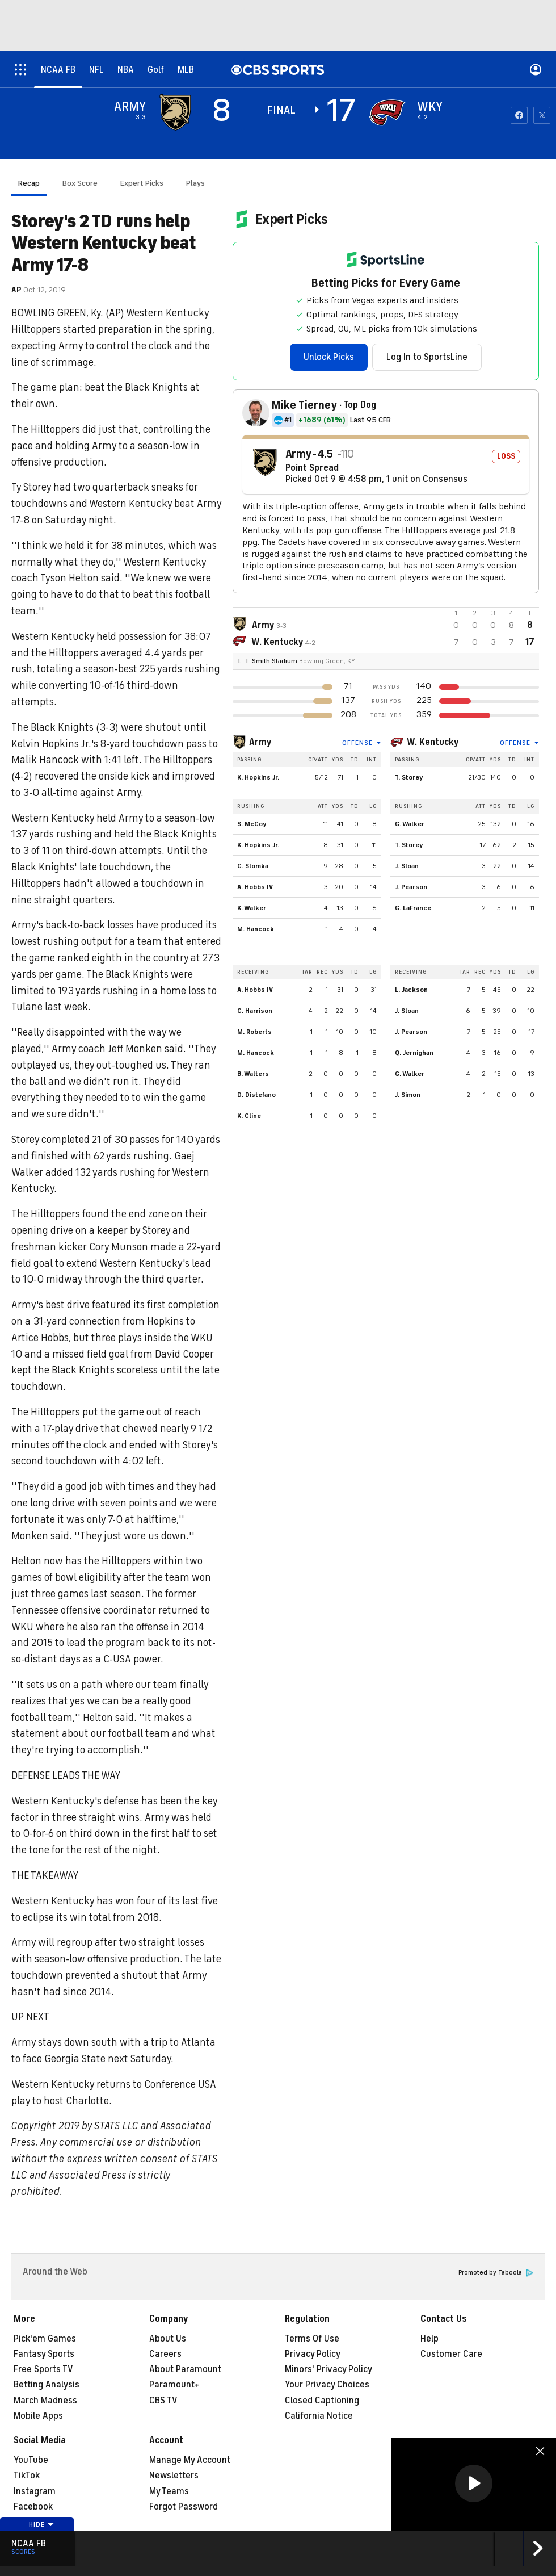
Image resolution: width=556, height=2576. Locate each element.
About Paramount (185, 2369)
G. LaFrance (413, 908)
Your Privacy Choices (327, 2384)
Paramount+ (174, 2384)
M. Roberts (254, 1032)
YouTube (31, 2460)
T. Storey (409, 777)
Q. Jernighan (414, 1053)
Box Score (80, 183)
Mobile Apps (38, 2416)
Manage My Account (189, 2460)
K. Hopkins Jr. (258, 777)
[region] (473, 2484)
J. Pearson (411, 887)
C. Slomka (252, 866)
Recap (29, 183)
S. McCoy (252, 824)
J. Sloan (407, 866)
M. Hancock (255, 929)
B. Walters (253, 1074)
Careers (165, 2354)
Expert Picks (141, 183)
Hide (41, 2524)
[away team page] (175, 112)
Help (429, 2338)
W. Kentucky (433, 742)
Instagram (35, 2491)
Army (260, 742)
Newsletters (174, 2475)
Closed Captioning (322, 2400)
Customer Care (451, 2354)
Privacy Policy (312, 2354)
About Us (167, 2338)
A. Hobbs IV (255, 887)
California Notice (319, 2416)
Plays (195, 183)
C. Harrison (254, 1011)
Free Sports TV (43, 2369)
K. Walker (251, 908)
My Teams (169, 2491)
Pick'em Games (45, 2338)
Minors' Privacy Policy (328, 2369)
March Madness (45, 2400)
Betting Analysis (46, 2384)
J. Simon (407, 1095)
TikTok (27, 2475)
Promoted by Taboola (495, 2272)
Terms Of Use (312, 2338)
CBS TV (163, 2400)
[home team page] (387, 112)
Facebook (33, 2506)
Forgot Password (183, 2506)
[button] (473, 2483)
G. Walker (409, 824)
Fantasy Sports (44, 2354)
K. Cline (249, 1116)
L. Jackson (411, 990)
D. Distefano (256, 1095)
